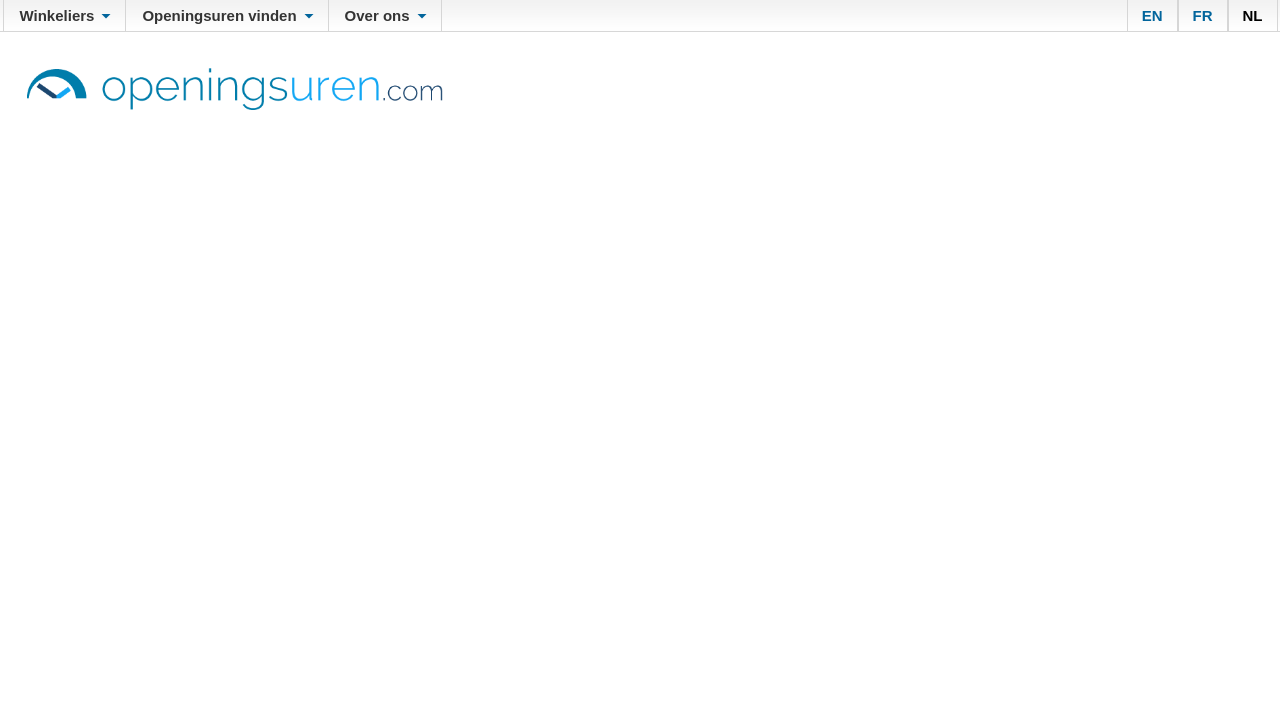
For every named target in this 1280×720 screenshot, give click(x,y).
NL (1253, 15)
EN (1152, 15)
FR (1203, 15)
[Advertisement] (640, 260)
